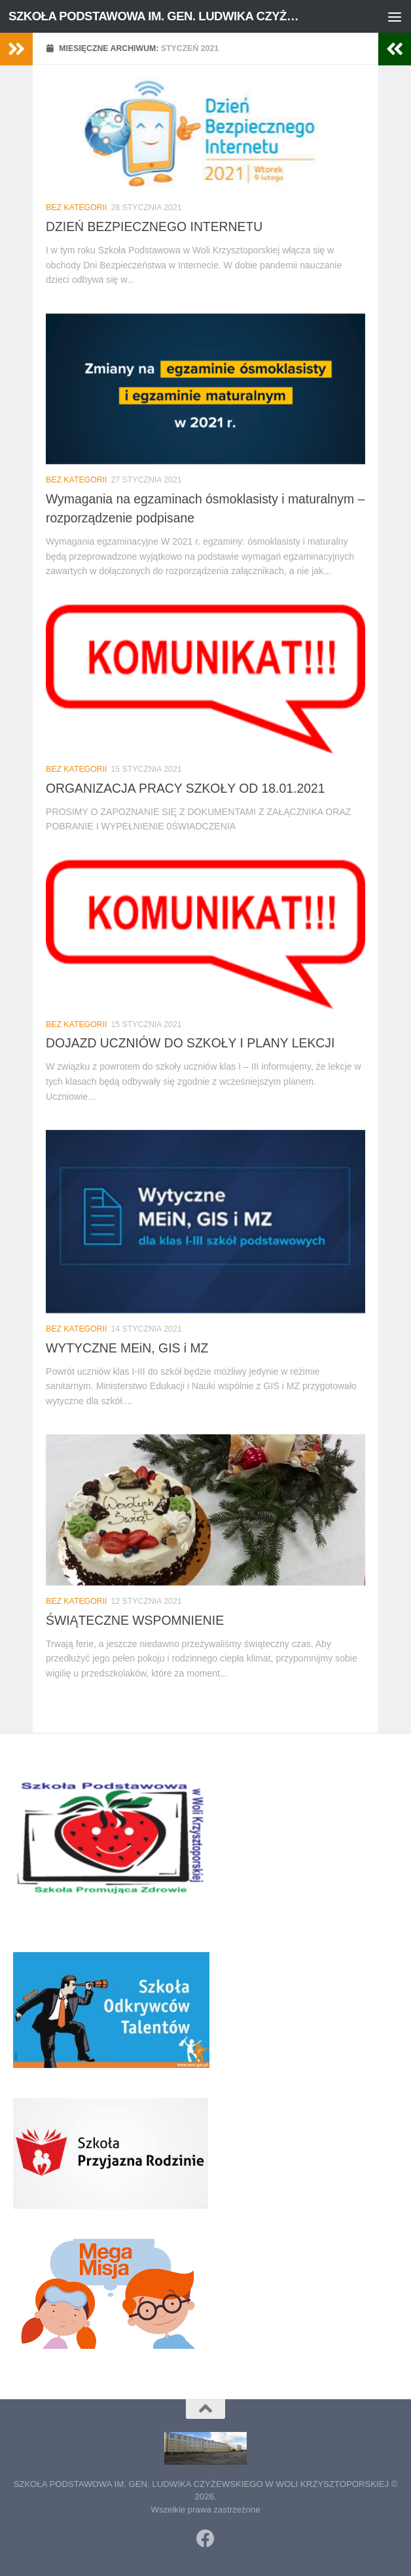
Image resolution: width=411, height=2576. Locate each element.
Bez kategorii (76, 207)
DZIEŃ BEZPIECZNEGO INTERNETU (154, 226)
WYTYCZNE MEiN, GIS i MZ (127, 1348)
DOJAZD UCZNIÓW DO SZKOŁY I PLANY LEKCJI (190, 1043)
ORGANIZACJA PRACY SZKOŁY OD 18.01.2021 (185, 788)
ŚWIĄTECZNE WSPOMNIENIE (135, 1620)
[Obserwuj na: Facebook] (205, 2539)
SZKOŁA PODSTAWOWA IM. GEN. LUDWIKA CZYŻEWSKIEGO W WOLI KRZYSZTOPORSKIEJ (156, 16)
